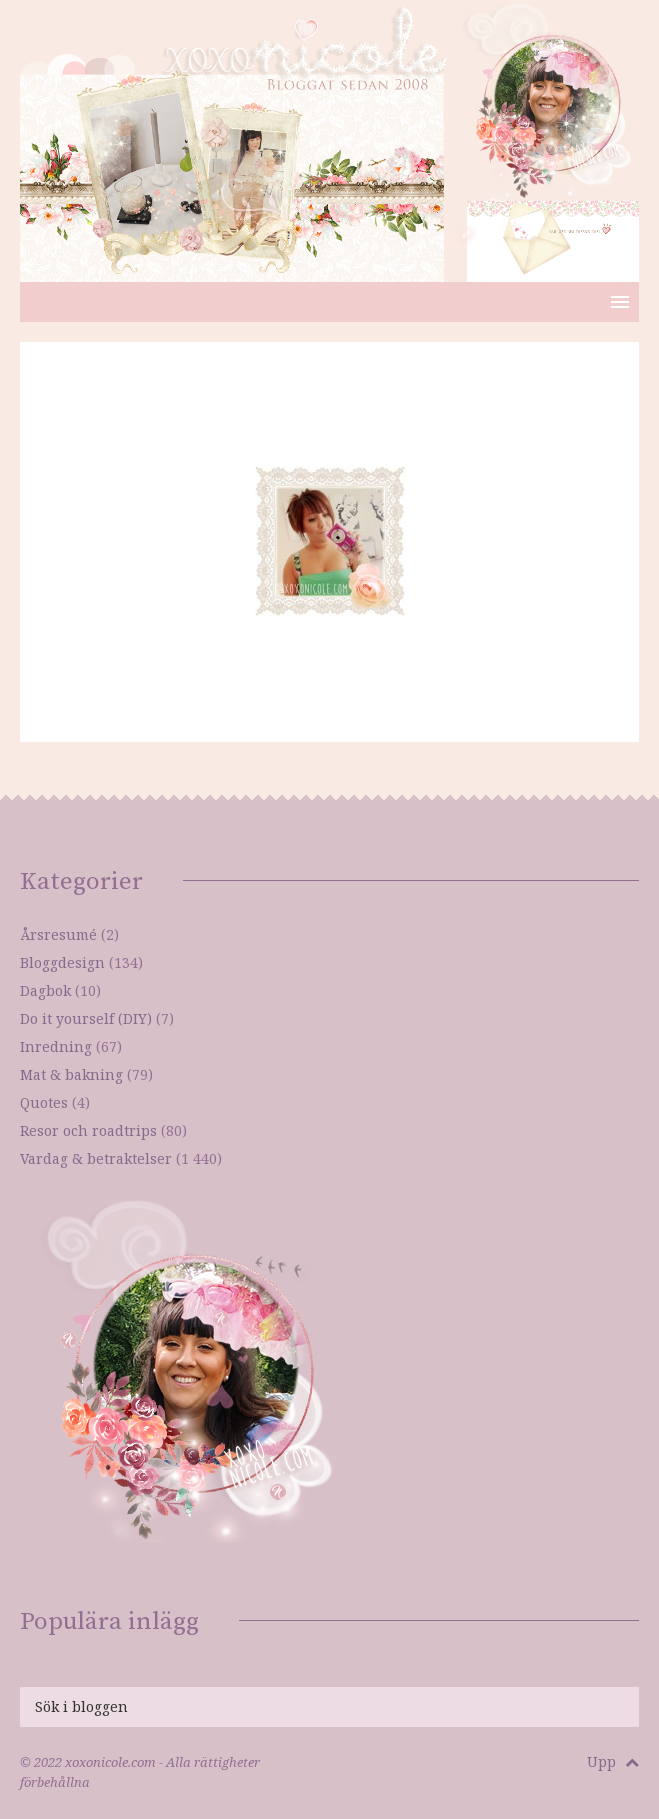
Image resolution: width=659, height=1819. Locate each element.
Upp (613, 1761)
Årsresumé (58, 934)
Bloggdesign (62, 962)
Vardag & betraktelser (96, 1158)
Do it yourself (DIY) (86, 1018)
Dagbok (45, 990)
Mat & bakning (71, 1074)
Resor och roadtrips (88, 1130)
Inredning (56, 1046)
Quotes (44, 1102)
